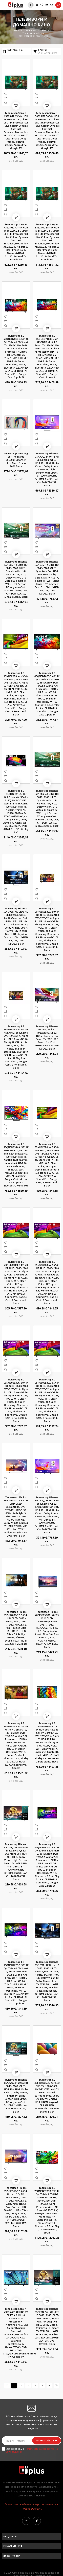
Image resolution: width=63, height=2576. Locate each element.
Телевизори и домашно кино (33, 35)
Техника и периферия (33, 33)
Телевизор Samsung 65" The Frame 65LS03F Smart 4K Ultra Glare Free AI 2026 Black (16, 460)
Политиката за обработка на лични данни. (32, 2450)
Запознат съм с (32, 2450)
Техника (44, 30)
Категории (31, 30)
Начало (18, 30)
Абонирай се (46, 2440)
